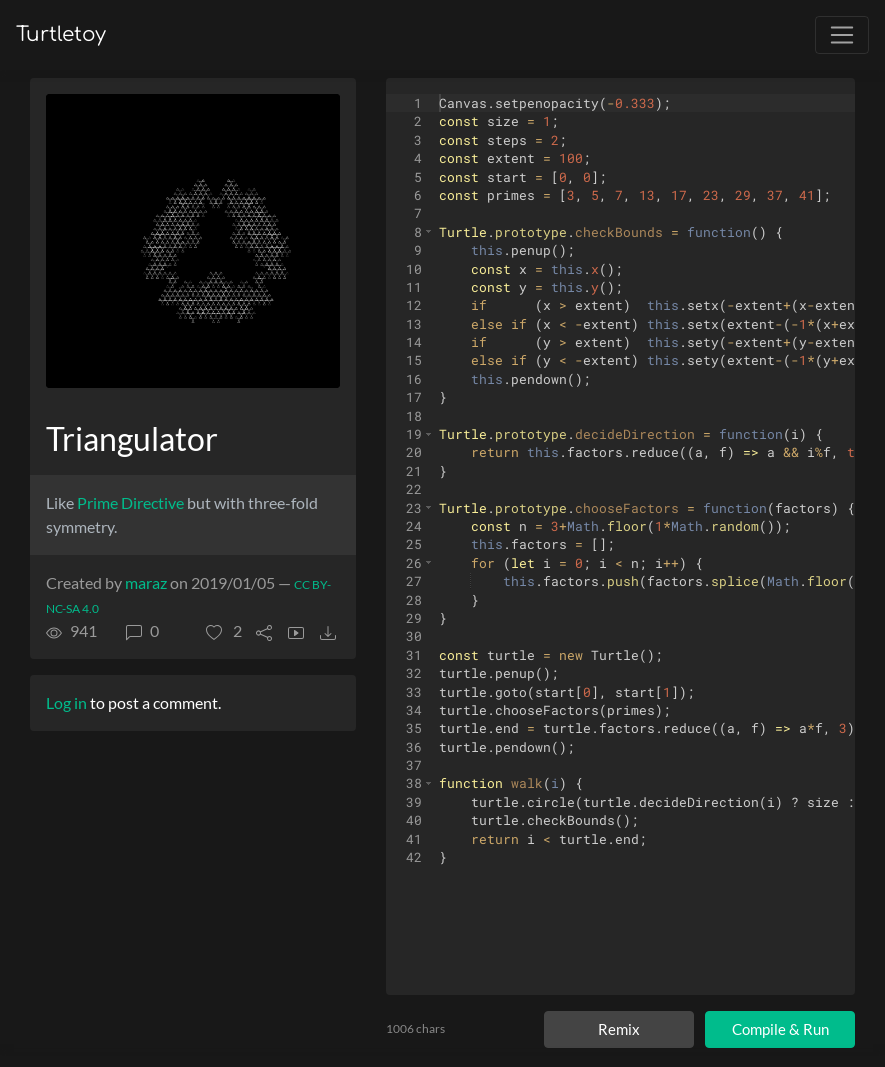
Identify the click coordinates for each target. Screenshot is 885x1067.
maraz (146, 582)
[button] (224, 631)
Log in (66, 702)
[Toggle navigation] (842, 35)
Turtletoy (61, 34)
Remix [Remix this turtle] (619, 1029)
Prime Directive (130, 502)
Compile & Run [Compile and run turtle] (780, 1029)
